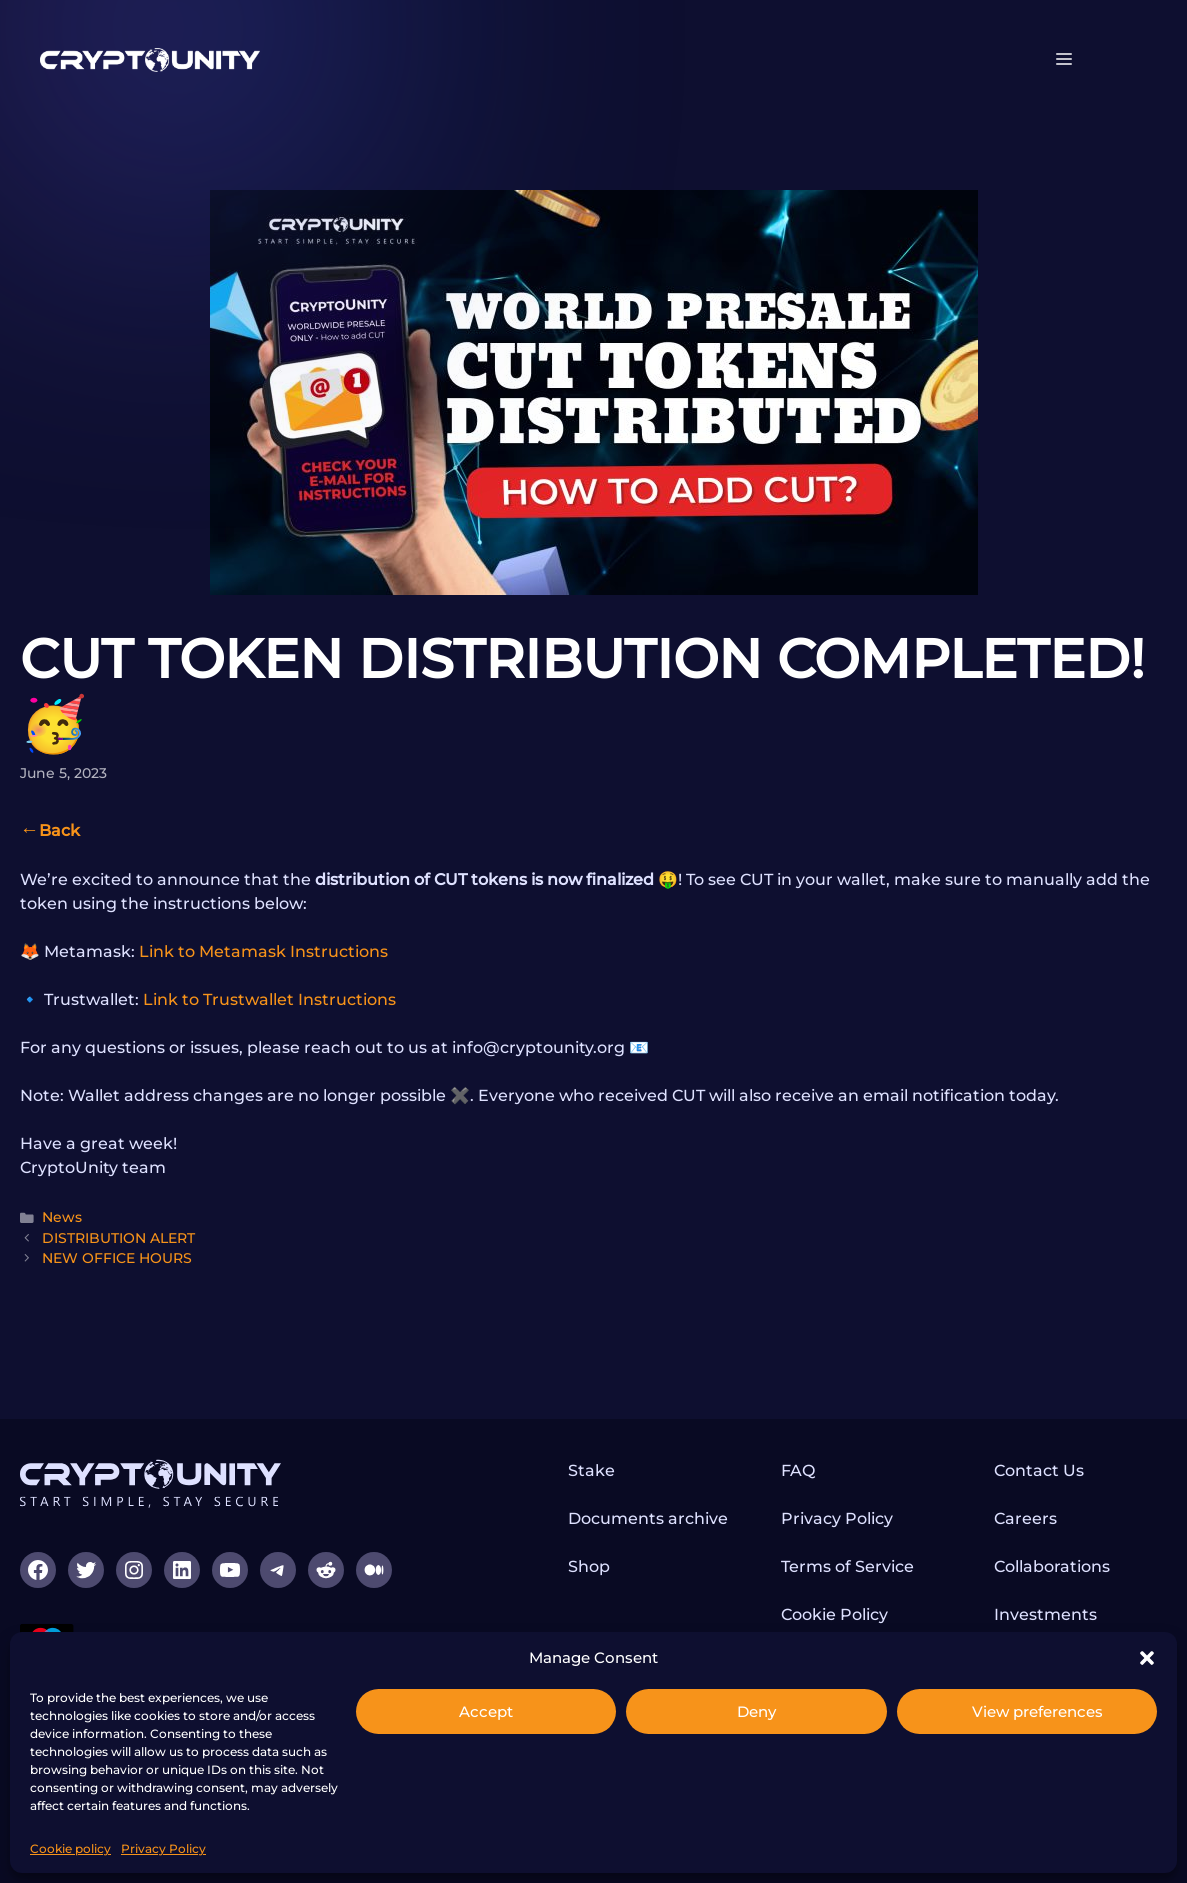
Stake (591, 1470)
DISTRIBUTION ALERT (118, 1238)
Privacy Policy (163, 1848)
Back (59, 830)
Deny (756, 1711)
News (62, 1217)
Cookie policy (70, 1848)
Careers (1025, 1518)
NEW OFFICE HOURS (117, 1258)
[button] (1147, 1658)
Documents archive (648, 1518)
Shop (589, 1566)
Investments (1045, 1614)
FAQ (798, 1470)
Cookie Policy (834, 1614)
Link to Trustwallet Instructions (269, 999)
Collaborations (1052, 1566)
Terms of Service (847, 1566)
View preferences (1037, 1711)
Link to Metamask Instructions (263, 951)
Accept (486, 1711)
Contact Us (1039, 1470)
